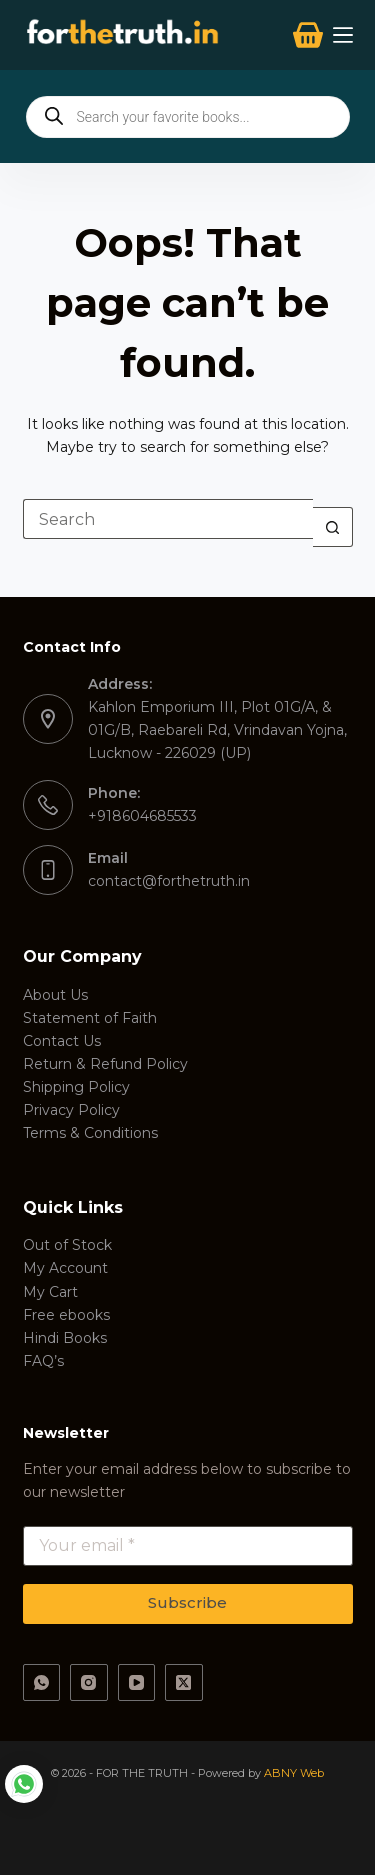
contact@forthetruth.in (169, 881)
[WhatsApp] (42, 1683)
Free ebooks (66, 1315)
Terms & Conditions (90, 1133)
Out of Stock (67, 1245)
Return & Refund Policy (105, 1064)
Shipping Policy (76, 1087)
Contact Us (62, 1041)
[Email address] (188, 1546)
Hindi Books (65, 1338)
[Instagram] (89, 1683)
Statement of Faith (90, 1018)
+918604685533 (142, 816)
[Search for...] (168, 519)
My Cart (50, 1292)
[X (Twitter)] (184, 1683)
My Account (65, 1268)
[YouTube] (137, 1683)
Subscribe (187, 1602)
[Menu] (343, 35)
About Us (55, 995)
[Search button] (333, 527)
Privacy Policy (71, 1110)
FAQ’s (43, 1361)
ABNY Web (294, 1773)
